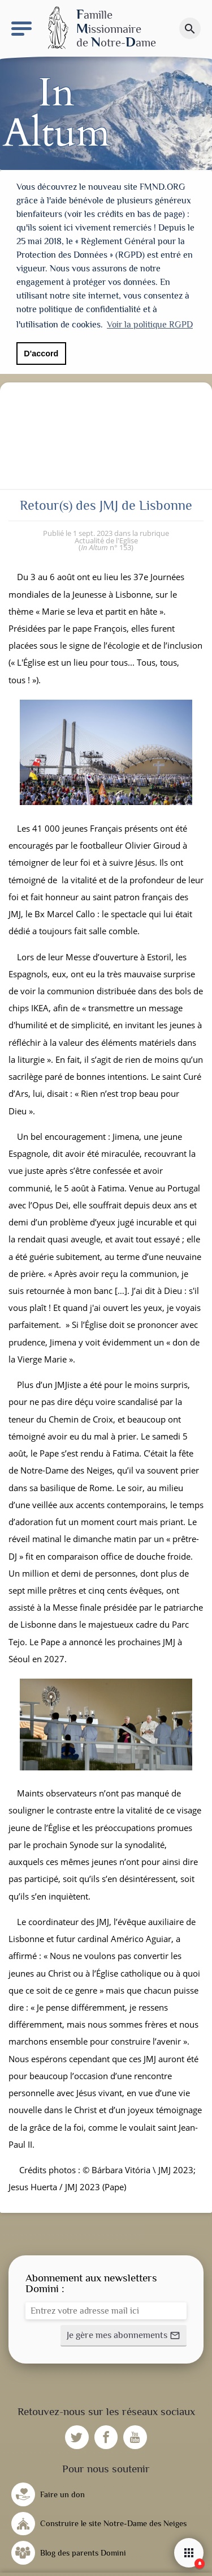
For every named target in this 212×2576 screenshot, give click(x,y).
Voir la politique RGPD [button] (150, 325)
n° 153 (106, 545)
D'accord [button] (41, 353)
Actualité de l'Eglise (106, 538)
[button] (123, 2333)
